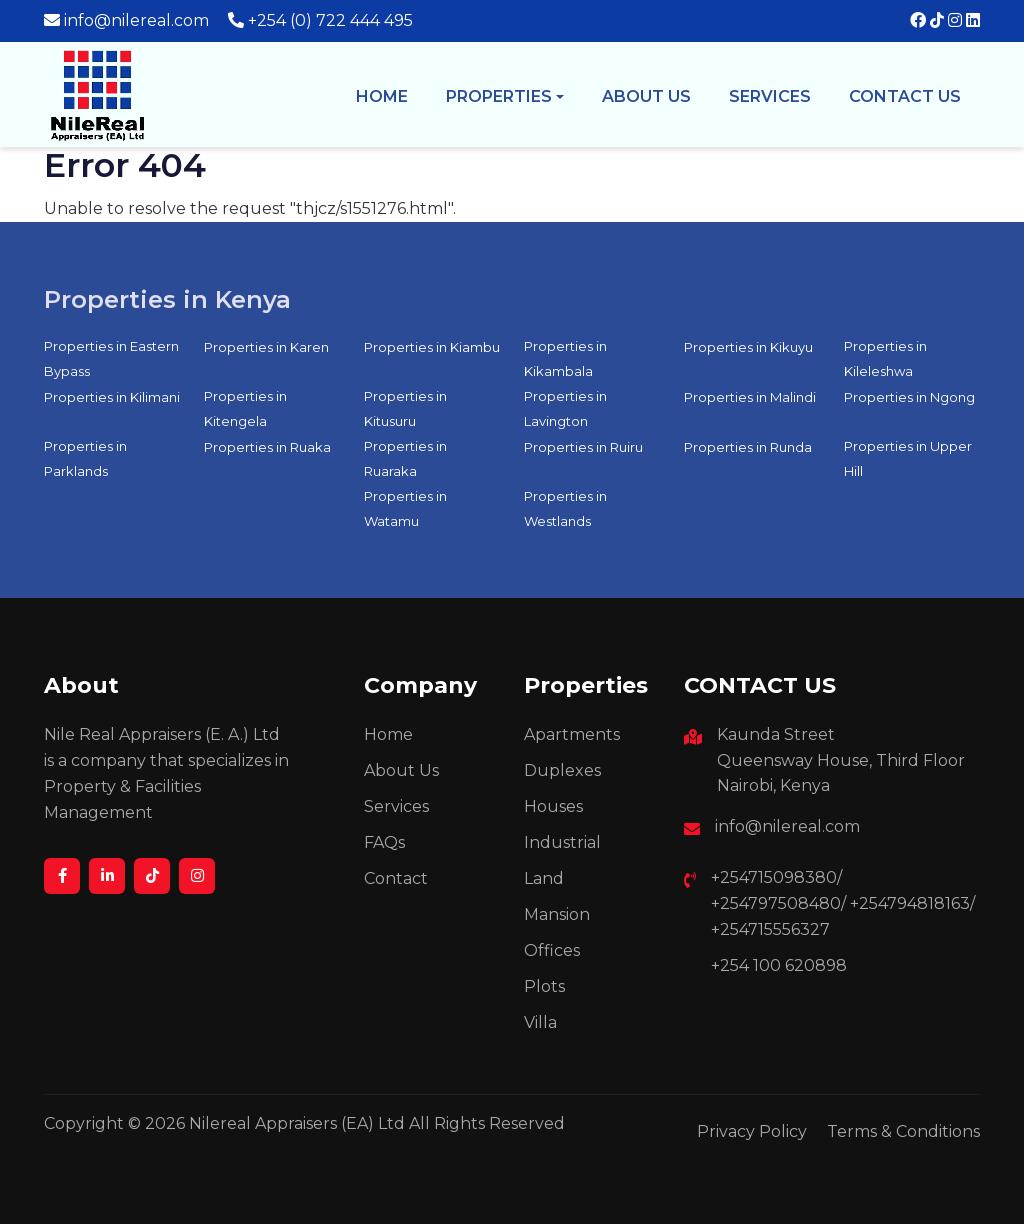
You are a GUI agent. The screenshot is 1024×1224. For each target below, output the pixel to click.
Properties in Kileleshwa (885, 358)
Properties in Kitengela (245, 408)
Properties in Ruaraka (405, 458)
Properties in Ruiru (583, 447)
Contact (396, 878)
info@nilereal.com (136, 20)
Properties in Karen (266, 347)
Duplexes (562, 770)
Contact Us (905, 96)
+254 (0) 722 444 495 (330, 20)
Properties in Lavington (565, 408)
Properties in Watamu (405, 508)
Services (770, 96)
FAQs (384, 842)
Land (544, 878)
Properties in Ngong (909, 397)
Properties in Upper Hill (908, 458)
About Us (401, 770)
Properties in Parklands (85, 458)
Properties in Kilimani (112, 397)
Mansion (557, 914)
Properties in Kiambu (432, 347)
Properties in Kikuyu (748, 347)
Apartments (572, 734)
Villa (540, 1022)
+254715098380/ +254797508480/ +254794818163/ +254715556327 (843, 903)
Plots (544, 986)
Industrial (562, 842)
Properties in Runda (748, 447)
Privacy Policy (752, 1131)
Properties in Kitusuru (405, 408)
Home (382, 96)
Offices (552, 950)
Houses (553, 806)
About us (646, 96)
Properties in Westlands (565, 508)
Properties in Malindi (750, 397)
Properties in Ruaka (267, 447)
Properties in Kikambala (565, 358)
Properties (499, 96)
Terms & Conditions (903, 1131)
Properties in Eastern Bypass (111, 358)
